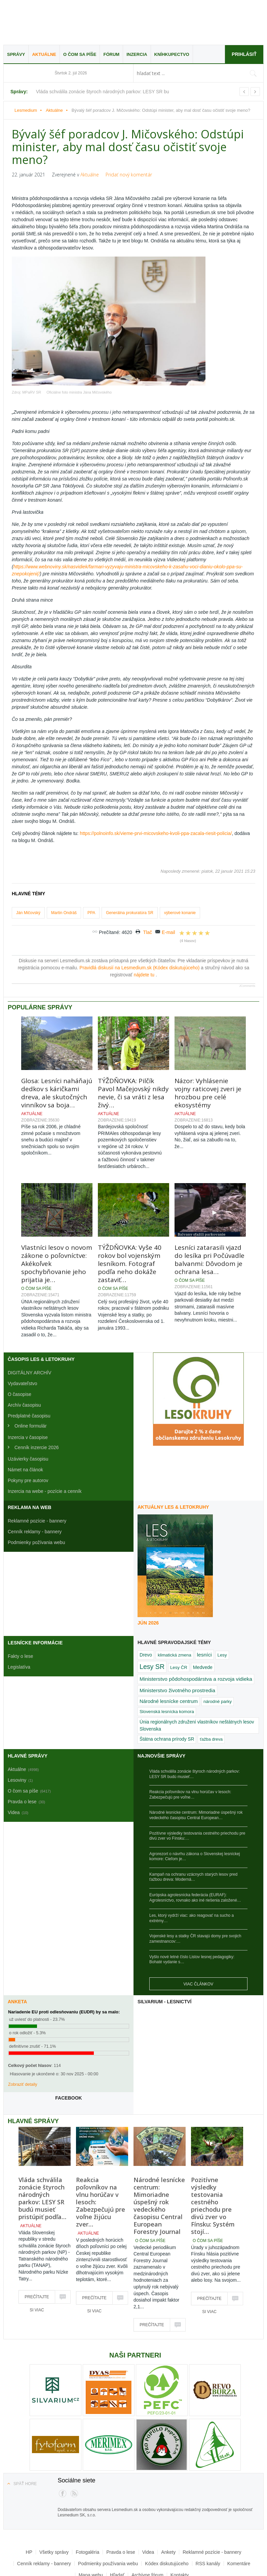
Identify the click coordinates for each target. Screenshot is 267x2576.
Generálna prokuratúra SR (129, 865)
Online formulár (30, 1378)
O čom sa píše (79, 54)
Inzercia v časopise (28, 1389)
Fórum (111, 54)
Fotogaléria (87, 2504)
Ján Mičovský (28, 865)
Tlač (147, 884)
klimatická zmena (174, 1607)
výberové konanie (180, 865)
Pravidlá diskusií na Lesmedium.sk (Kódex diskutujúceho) (140, 920)
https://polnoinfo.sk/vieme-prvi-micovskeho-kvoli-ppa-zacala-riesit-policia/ (156, 785)
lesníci (204, 1607)
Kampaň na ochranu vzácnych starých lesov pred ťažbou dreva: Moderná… (193, 1829)
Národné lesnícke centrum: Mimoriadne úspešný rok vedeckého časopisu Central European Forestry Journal (159, 2158)
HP (29, 2504)
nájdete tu (145, 927)
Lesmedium (62, 23)
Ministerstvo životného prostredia (177, 1642)
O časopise (19, 1346)
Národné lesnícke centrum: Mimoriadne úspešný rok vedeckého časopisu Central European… (195, 1767)
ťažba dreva (211, 1691)
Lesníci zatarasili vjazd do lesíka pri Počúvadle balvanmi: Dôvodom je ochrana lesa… (209, 1211)
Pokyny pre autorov (28, 1432)
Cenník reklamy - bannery (35, 1483)
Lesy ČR (178, 1619)
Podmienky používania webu (108, 2515)
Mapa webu (91, 2527)
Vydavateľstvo (22, 1335)
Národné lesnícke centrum (169, 1653)
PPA (91, 865)
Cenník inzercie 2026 (36, 1399)
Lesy (222, 1607)
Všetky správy (54, 2504)
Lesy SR (152, 1618)
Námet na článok (25, 1422)
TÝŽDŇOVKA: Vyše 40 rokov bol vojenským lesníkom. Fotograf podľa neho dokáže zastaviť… (129, 1215)
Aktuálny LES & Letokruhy (173, 1459)
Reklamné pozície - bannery (37, 1473)
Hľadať (117, 2527)
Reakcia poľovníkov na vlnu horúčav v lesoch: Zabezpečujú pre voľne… (190, 1747)
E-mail (168, 884)
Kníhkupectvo (171, 54)
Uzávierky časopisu (28, 1411)
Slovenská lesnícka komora (167, 1663)
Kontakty (179, 2527)
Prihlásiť (244, 54)
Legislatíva (19, 1618)
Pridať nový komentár (129, 174)
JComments (247, 938)
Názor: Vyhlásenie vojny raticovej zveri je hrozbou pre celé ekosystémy (208, 1045)
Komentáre (238, 2515)
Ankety (168, 2504)
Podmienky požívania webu (36, 1494)
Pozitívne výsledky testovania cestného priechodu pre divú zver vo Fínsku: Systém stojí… (213, 2158)
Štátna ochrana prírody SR (167, 1691)
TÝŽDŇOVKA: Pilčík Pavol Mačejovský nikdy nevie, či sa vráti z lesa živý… (133, 1045)
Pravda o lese (120, 2504)
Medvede (203, 1619)
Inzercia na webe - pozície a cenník (44, 1443)
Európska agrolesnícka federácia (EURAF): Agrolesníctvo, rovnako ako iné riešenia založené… (195, 1850)
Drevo (146, 1607)
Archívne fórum (147, 2527)
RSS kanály (208, 2515)
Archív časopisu (24, 1357)
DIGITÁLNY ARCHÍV (29, 1325)
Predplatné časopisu (29, 1368)
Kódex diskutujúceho (166, 2515)
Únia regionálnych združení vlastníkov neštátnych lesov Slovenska (197, 1677)
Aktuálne (44, 54)
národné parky (217, 1653)
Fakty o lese (20, 1608)
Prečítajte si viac (37, 2251)
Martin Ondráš (64, 865)
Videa (148, 2504)
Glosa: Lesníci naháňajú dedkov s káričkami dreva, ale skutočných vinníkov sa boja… (56, 1045)
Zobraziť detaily (22, 2036)
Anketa (17, 1953)
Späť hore (25, 2436)
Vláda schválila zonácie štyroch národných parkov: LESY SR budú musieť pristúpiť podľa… (42, 2150)
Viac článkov (198, 1936)
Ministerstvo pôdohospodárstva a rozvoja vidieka (196, 1631)
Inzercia (136, 54)
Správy (16, 54)
